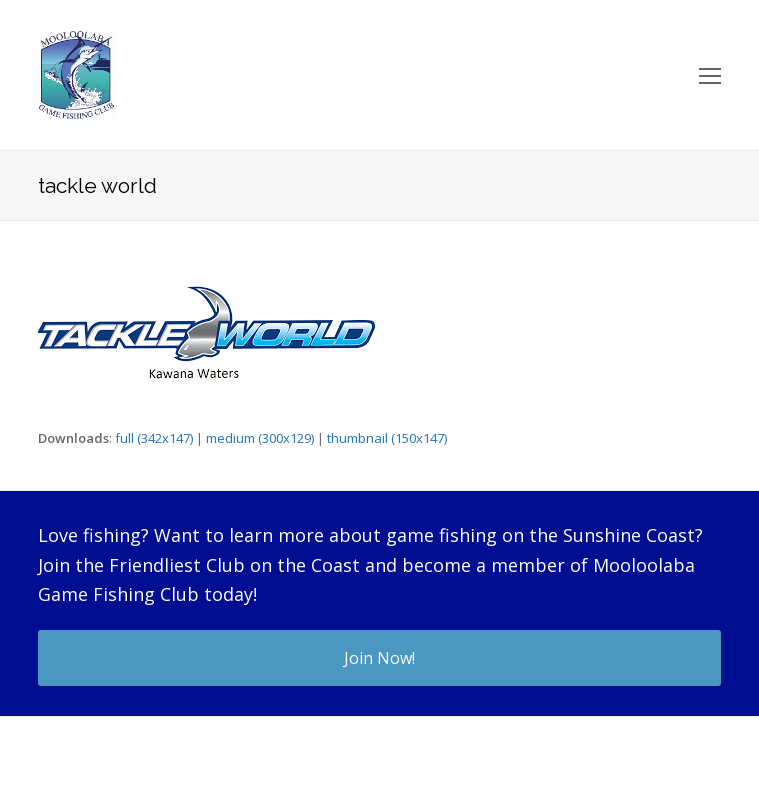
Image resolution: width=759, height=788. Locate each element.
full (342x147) (154, 438)
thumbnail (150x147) (387, 438)
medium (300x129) (260, 438)
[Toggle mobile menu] (710, 75)
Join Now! (379, 658)
